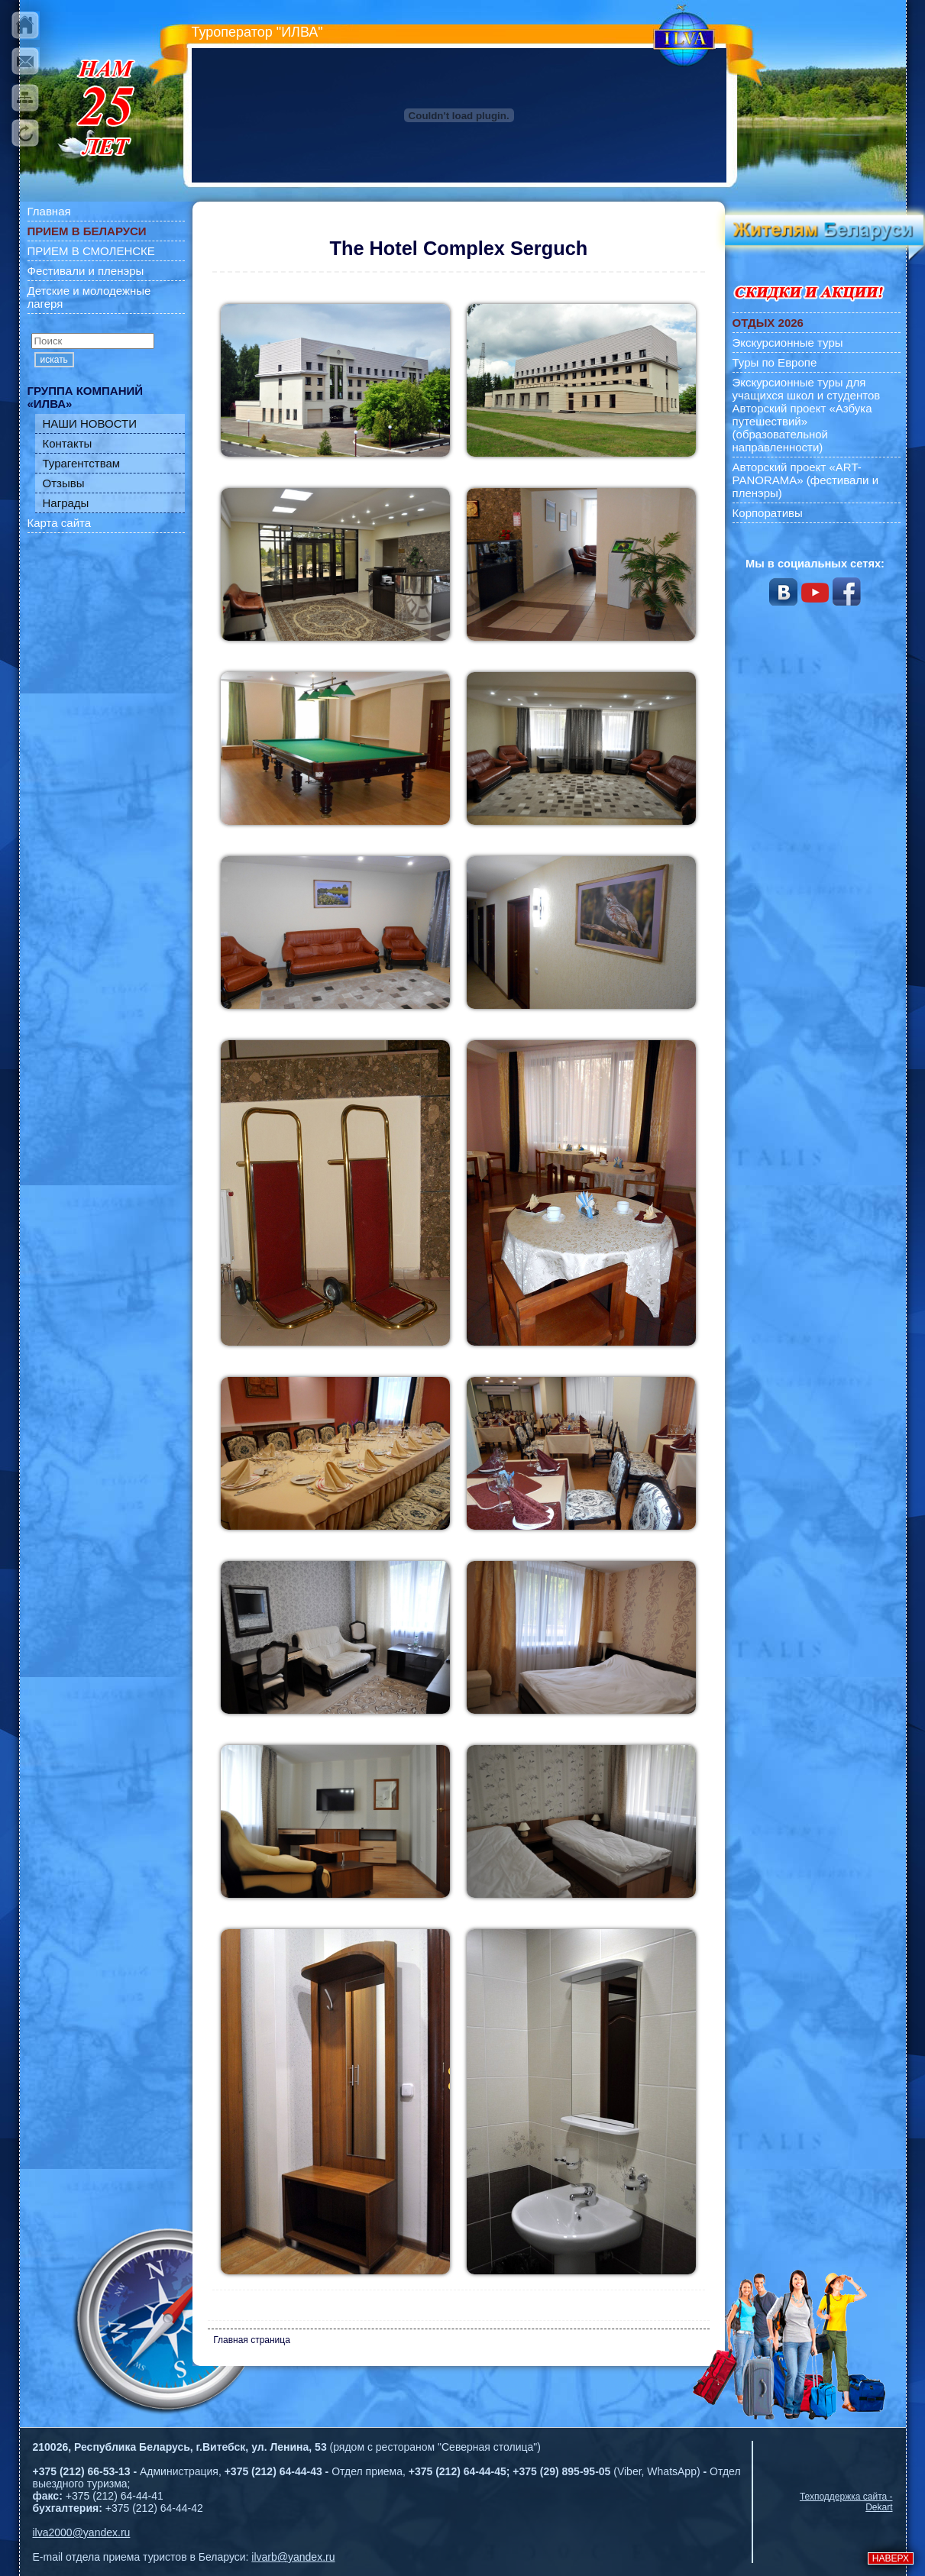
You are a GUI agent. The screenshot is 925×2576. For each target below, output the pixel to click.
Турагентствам (82, 463)
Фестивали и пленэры (85, 270)
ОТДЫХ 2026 (768, 322)
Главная (49, 211)
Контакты (67, 443)
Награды (66, 502)
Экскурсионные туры (788, 342)
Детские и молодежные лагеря (89, 297)
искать (54, 359)
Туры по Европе (775, 362)
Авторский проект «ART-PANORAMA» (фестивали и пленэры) (806, 480)
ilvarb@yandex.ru (293, 2557)
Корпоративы (768, 512)
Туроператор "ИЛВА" (257, 32)
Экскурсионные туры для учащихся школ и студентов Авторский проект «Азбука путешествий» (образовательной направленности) (807, 415)
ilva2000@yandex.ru (82, 2532)
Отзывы (64, 483)
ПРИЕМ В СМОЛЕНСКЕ (91, 250)
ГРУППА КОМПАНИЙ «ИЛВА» (85, 397)
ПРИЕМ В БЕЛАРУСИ (87, 231)
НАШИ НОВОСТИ (90, 423)
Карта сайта (59, 522)
